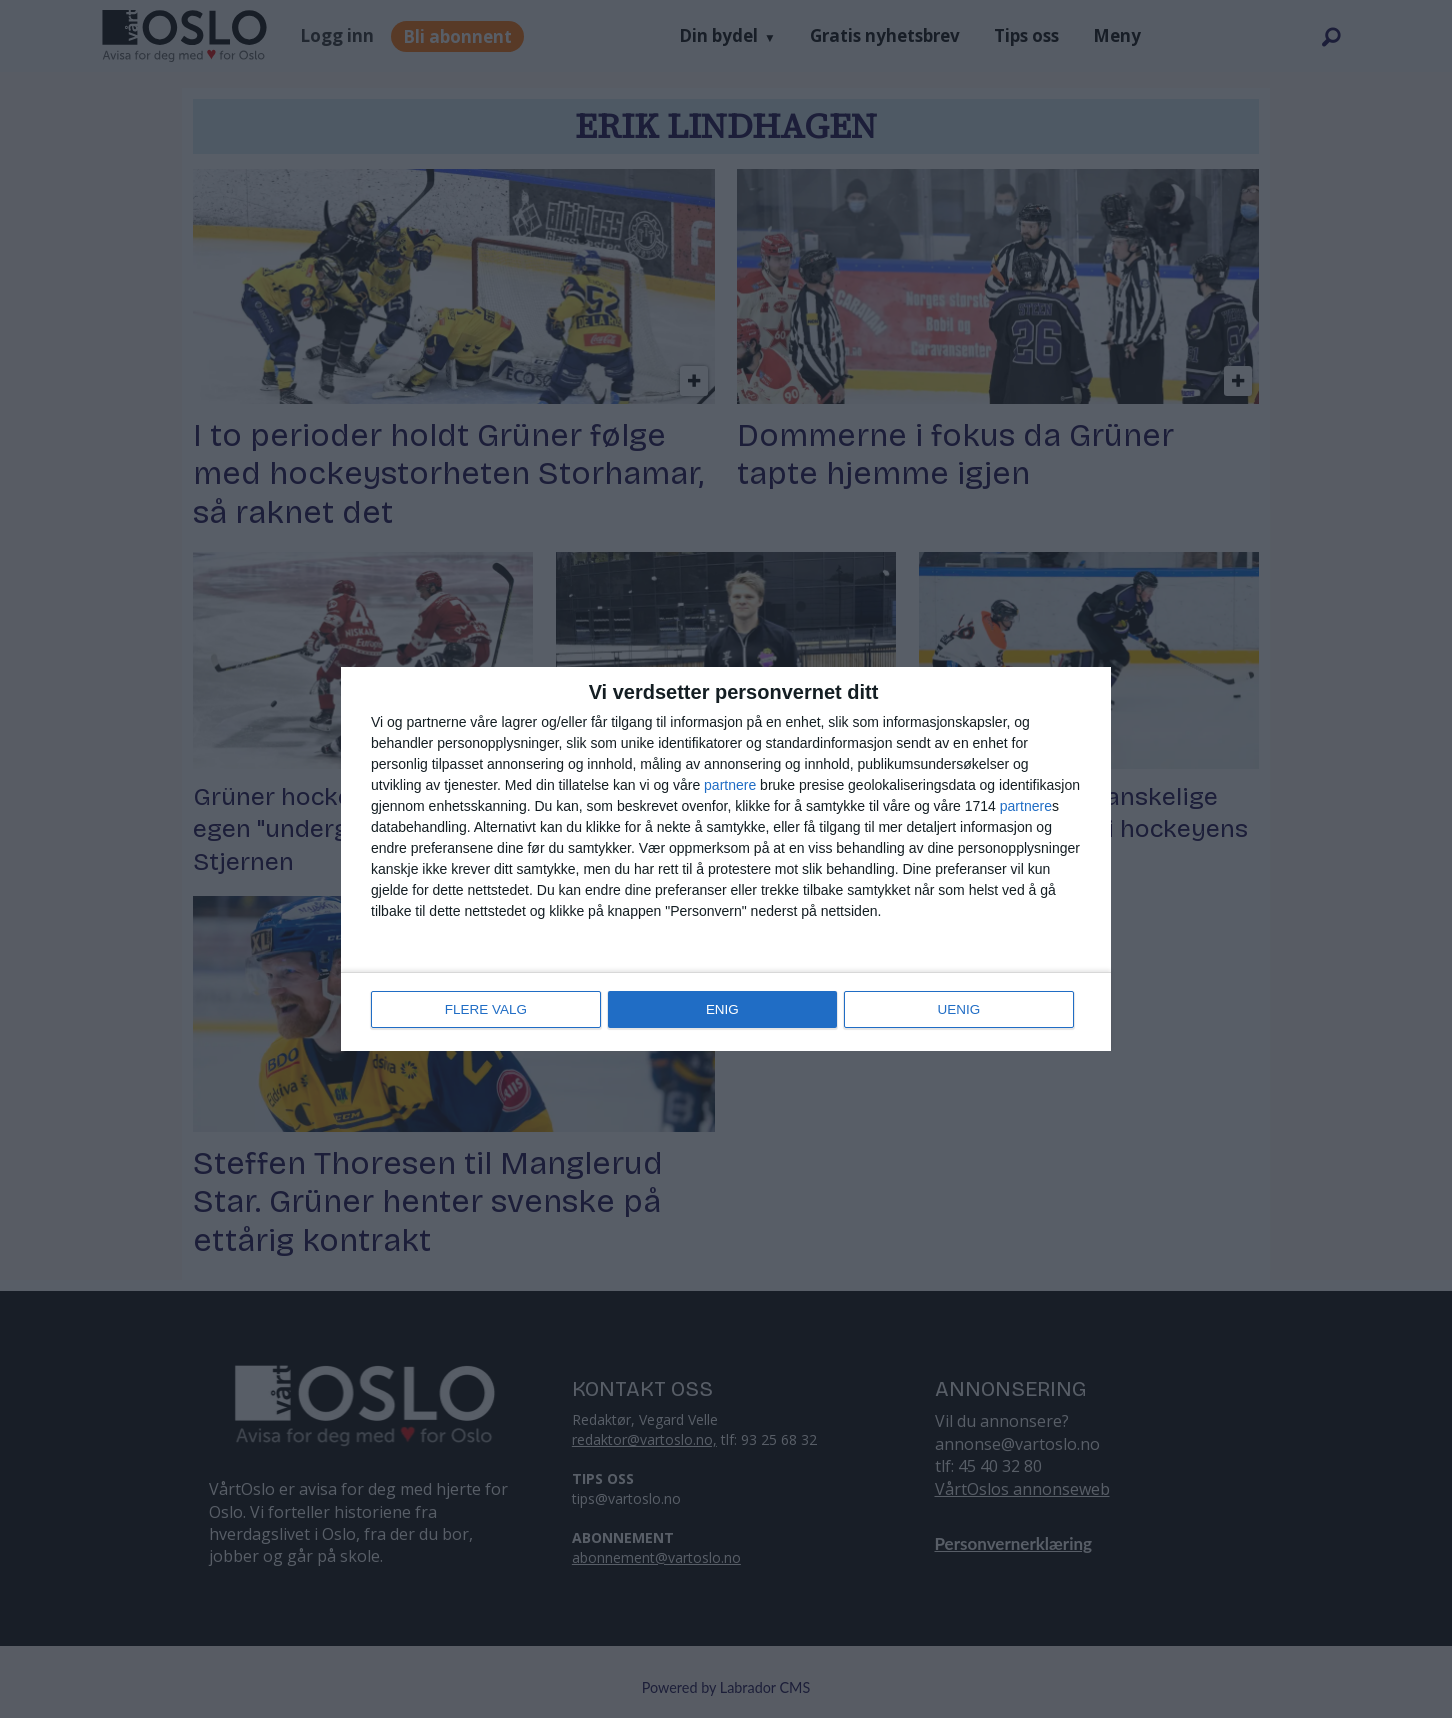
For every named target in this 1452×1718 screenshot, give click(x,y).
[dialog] (726, 859)
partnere (730, 786)
